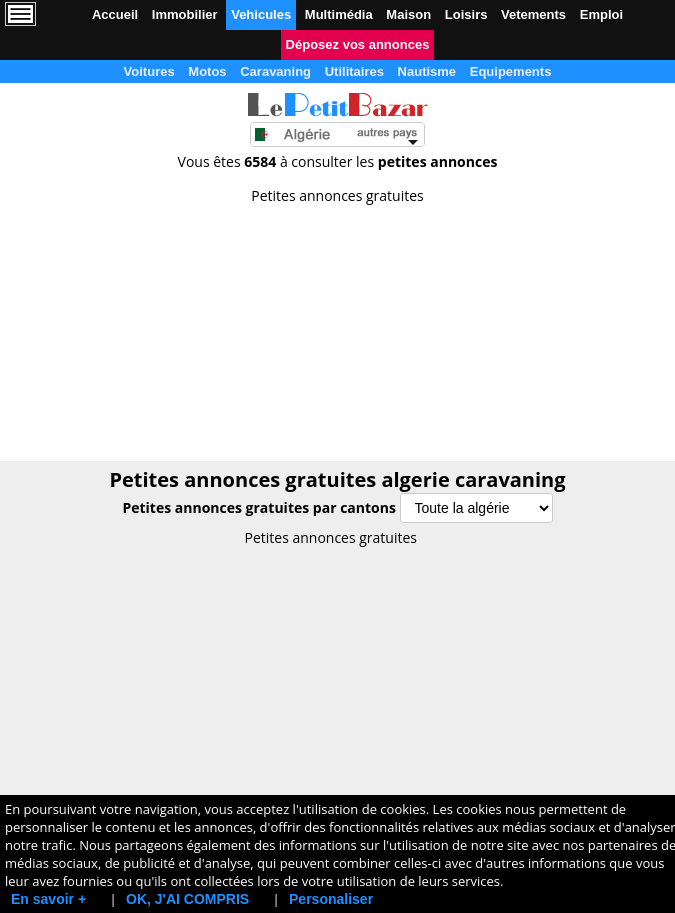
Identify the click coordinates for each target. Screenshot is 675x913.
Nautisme (427, 71)
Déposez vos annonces (358, 44)
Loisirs (466, 14)
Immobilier (185, 14)
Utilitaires (354, 71)
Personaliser (331, 899)
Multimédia (339, 14)
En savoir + (48, 899)
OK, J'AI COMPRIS (187, 899)
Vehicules (261, 14)
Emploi (601, 14)
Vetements (533, 14)
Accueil (115, 14)
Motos (207, 71)
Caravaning (275, 71)
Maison (408, 14)
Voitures (149, 71)
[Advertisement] (337, 326)
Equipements (511, 71)
